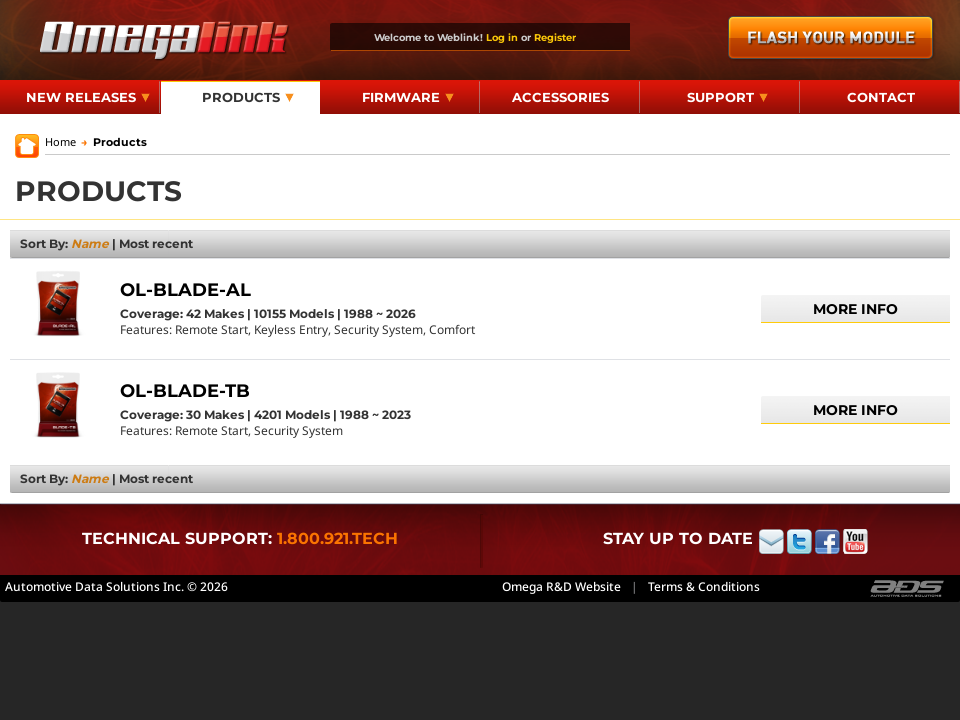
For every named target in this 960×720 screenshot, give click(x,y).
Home (60, 141)
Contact (881, 97)
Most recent (156, 243)
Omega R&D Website (561, 586)
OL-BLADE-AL (185, 290)
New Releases (88, 97)
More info (855, 309)
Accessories (560, 97)
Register (555, 37)
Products (248, 97)
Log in (502, 37)
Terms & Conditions (704, 586)
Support (727, 97)
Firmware (408, 97)
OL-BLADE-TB (185, 391)
